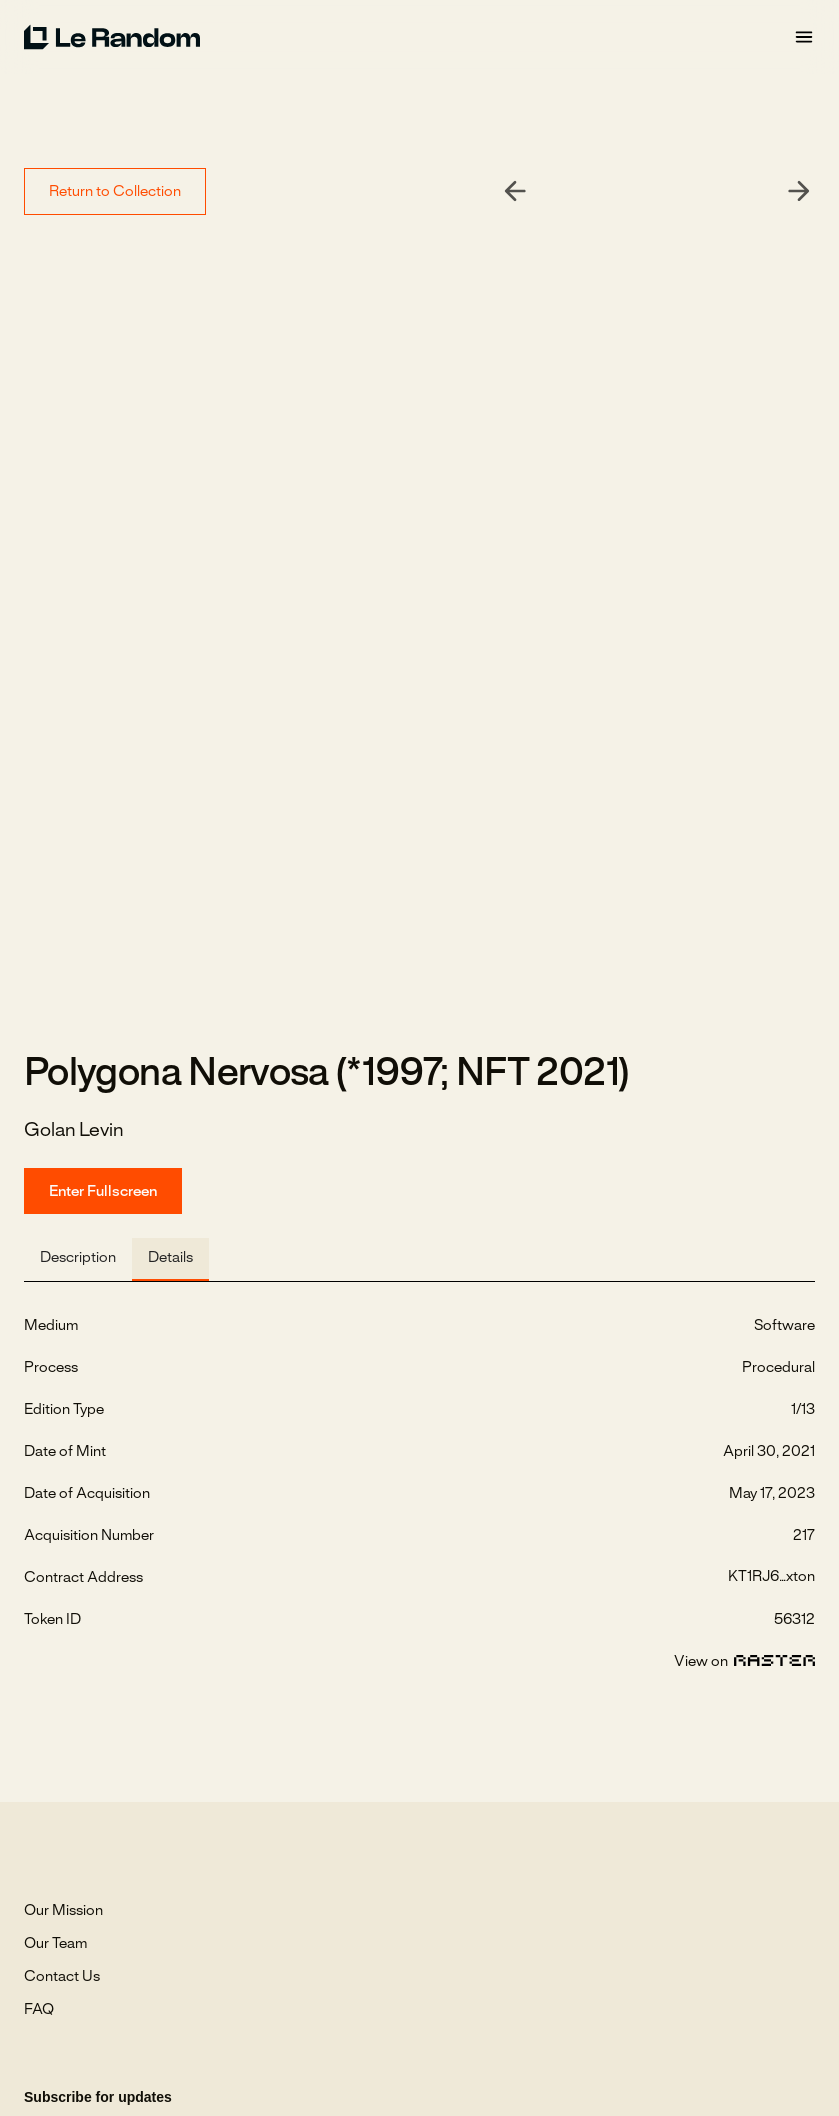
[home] (408, 37)
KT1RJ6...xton (771, 1577)
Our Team (55, 1944)
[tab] (78, 1259)
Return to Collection (115, 192)
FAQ (39, 2010)
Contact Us (62, 1977)
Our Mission (63, 1911)
